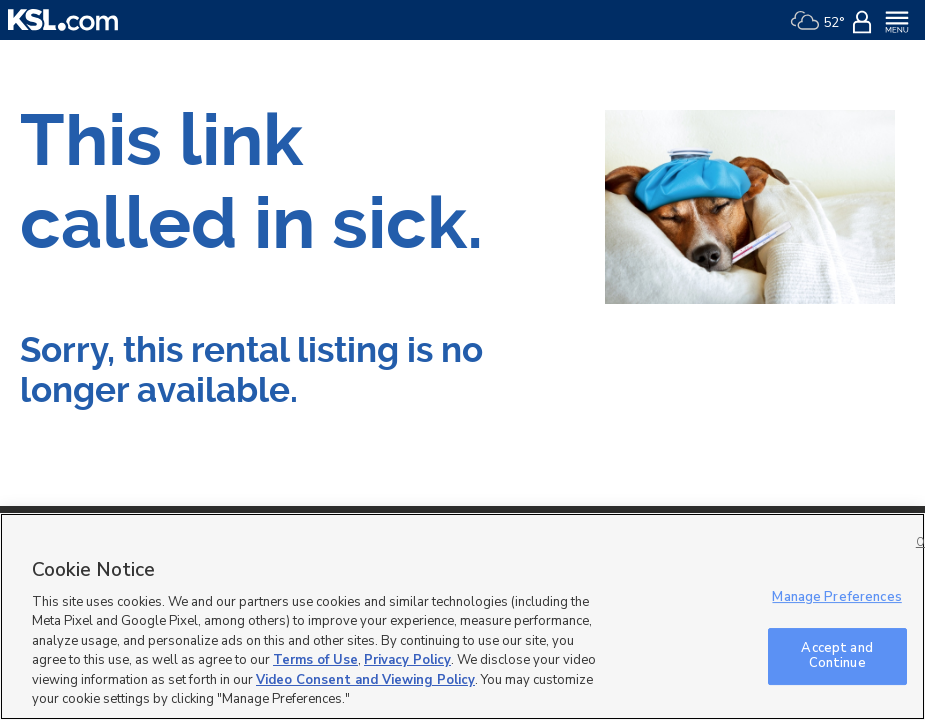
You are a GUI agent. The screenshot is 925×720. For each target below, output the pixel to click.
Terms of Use (315, 660)
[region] (462, 616)
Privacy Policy (407, 660)
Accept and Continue (836, 656)
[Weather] (817, 20)
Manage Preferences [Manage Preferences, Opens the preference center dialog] (836, 597)
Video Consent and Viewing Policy (365, 680)
